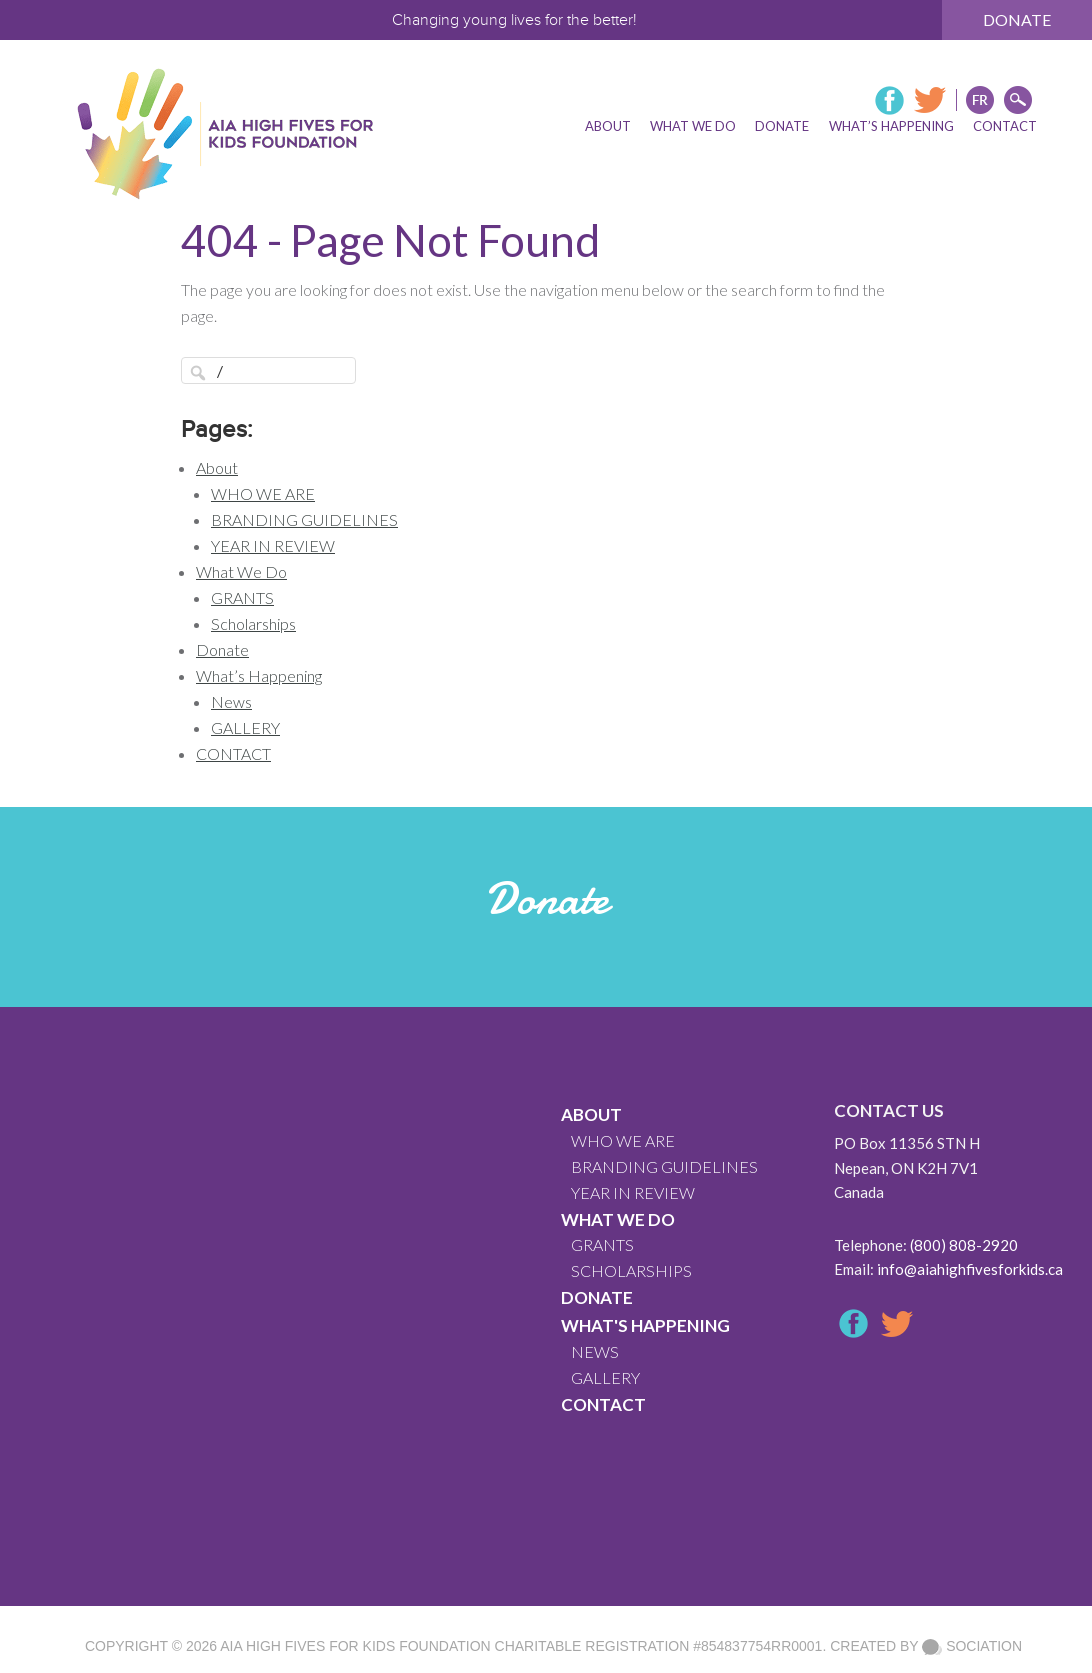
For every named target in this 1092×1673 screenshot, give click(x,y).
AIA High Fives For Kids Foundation (355, 1646)
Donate (1017, 19)
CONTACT (233, 753)
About (217, 467)
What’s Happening (259, 675)
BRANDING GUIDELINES (304, 519)
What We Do (241, 571)
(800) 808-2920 (964, 1245)
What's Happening (645, 1325)
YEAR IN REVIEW (273, 545)
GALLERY (245, 727)
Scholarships (253, 623)
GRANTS (242, 597)
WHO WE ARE (263, 493)
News (231, 701)
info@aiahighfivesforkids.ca (970, 1269)
